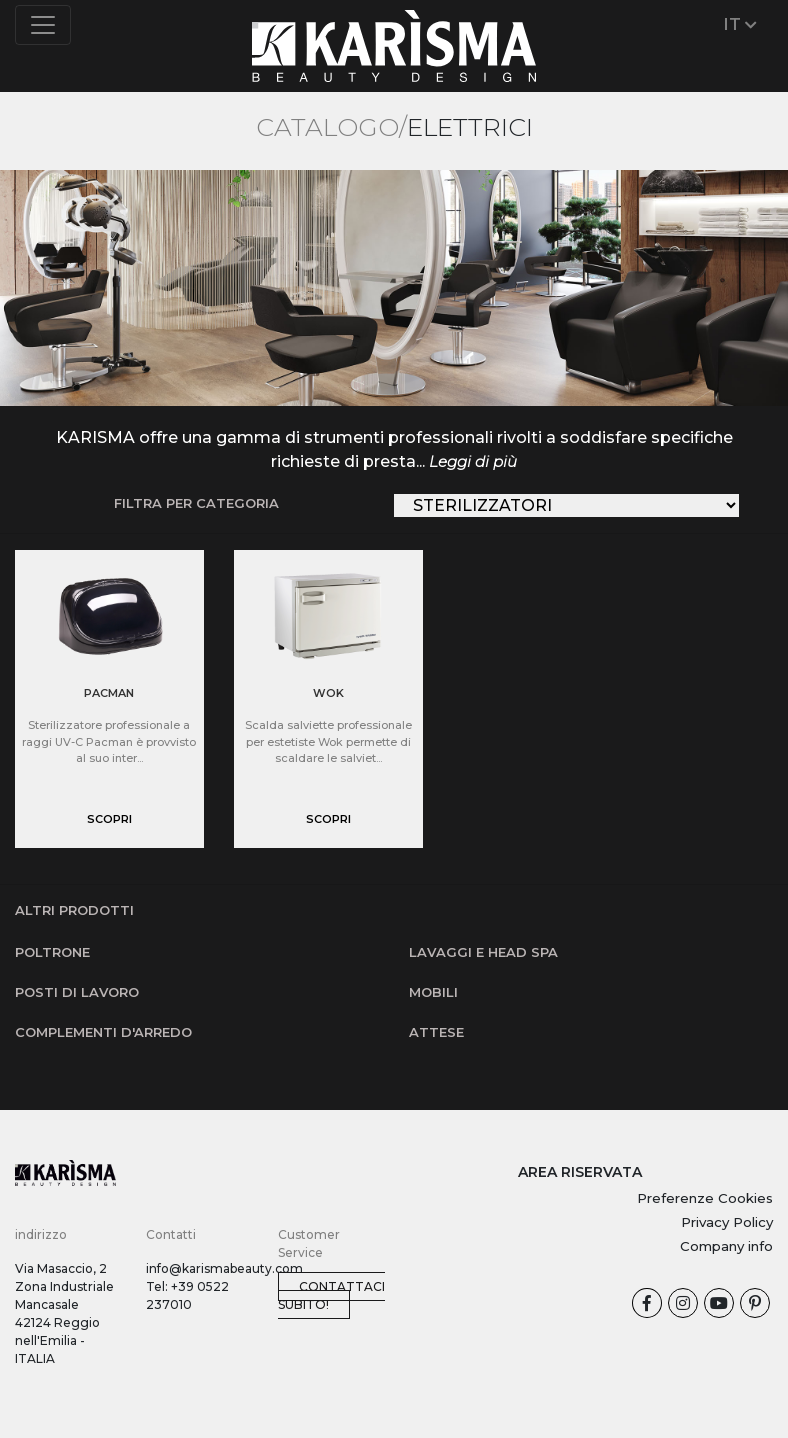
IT (740, 24)
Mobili (433, 992)
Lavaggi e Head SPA (483, 952)
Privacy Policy (727, 1222)
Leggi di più (473, 461)
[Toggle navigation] (43, 25)
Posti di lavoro (77, 992)
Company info (726, 1246)
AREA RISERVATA (580, 1172)
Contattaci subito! (331, 1295)
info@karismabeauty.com (224, 1268)
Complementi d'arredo (103, 1032)
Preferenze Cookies (705, 1198)
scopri (109, 819)
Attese (436, 1032)
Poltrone (52, 952)
